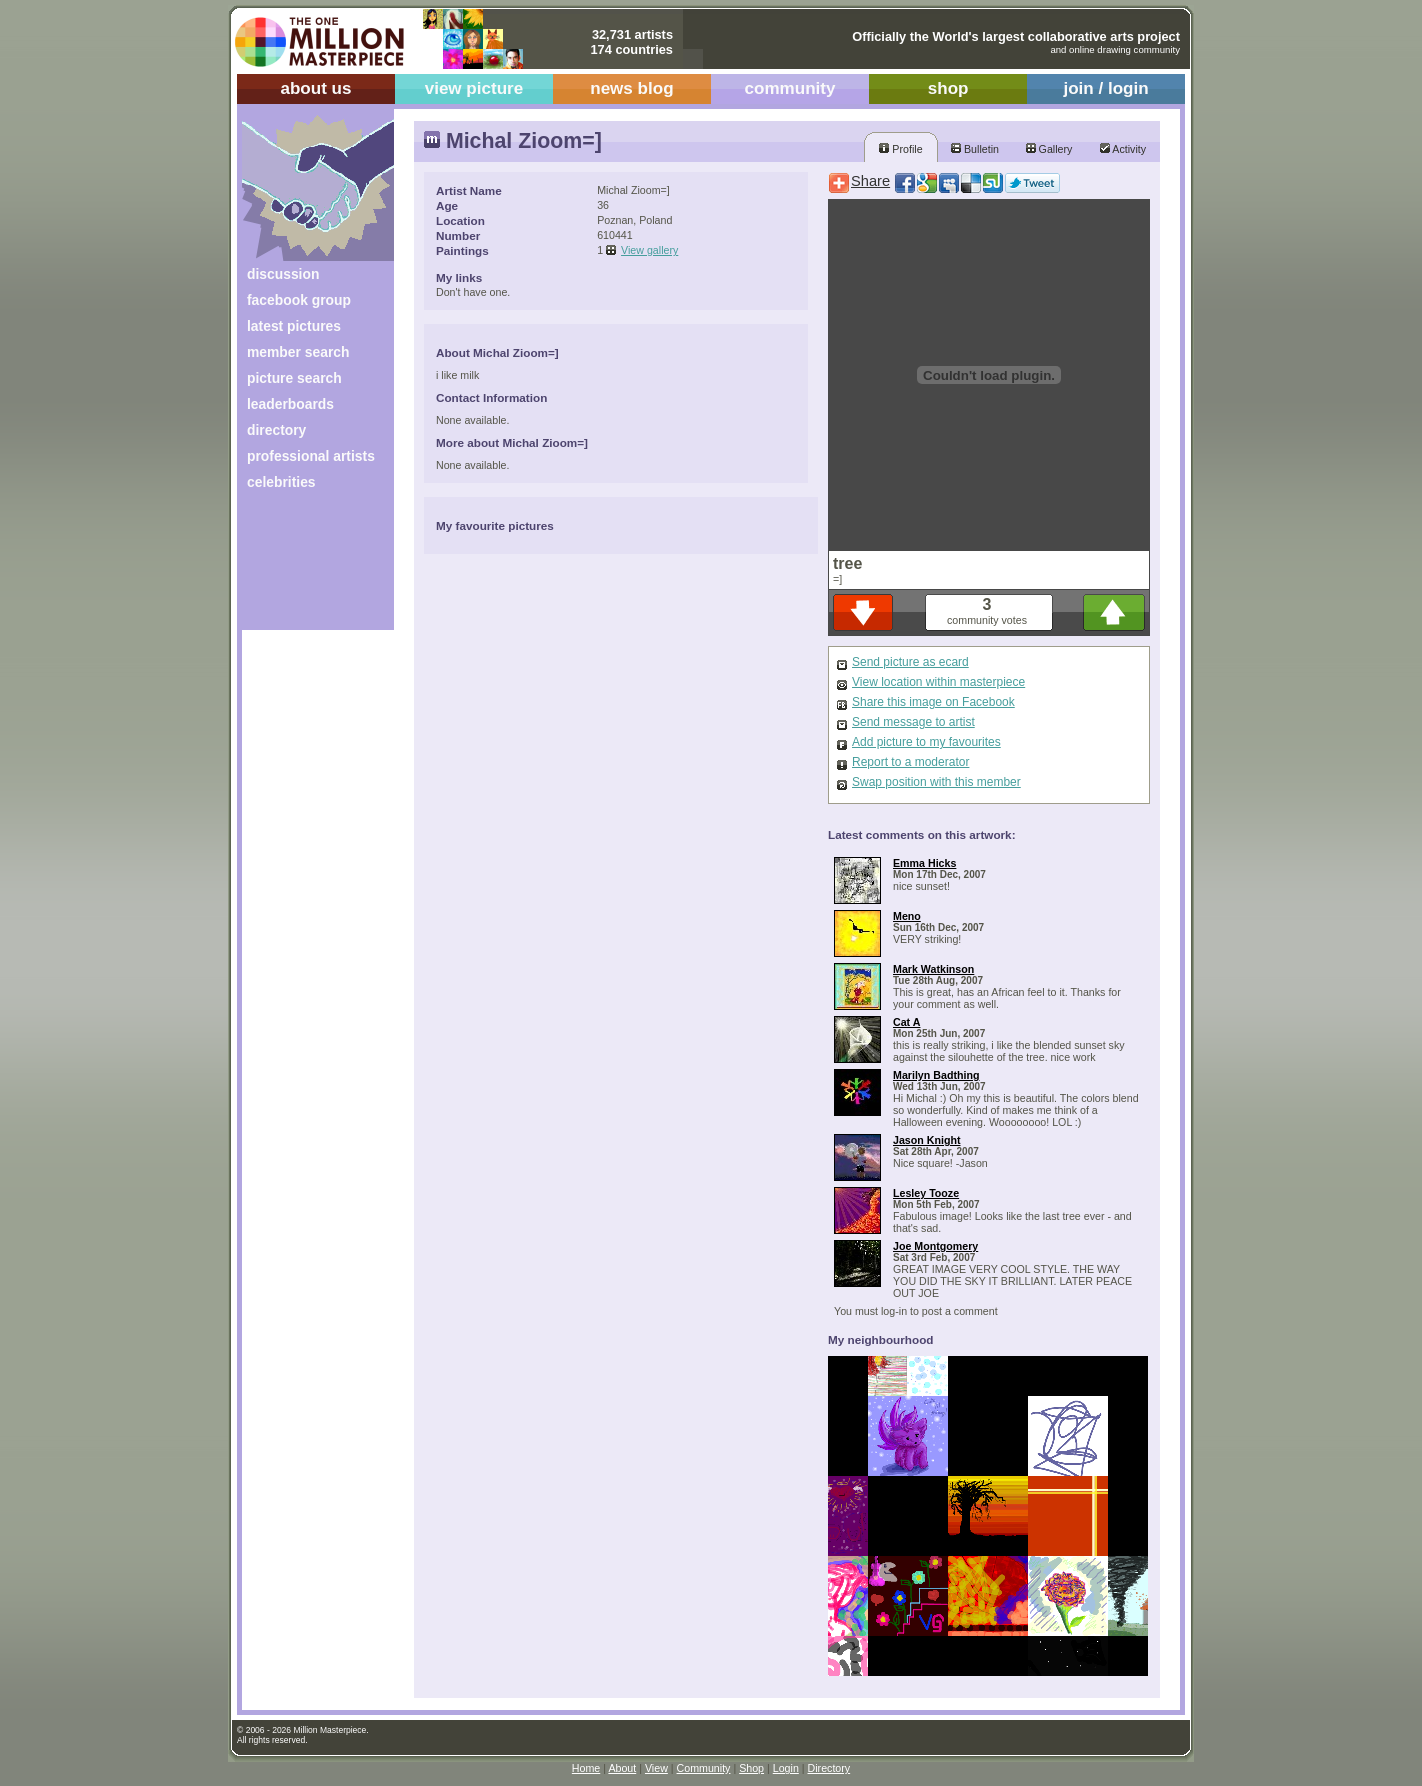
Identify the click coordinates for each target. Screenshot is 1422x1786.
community (790, 88)
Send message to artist (913, 722)
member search (298, 352)
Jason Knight (927, 1140)
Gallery (1049, 149)
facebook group (299, 300)
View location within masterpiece (938, 682)
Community (704, 1768)
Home (586, 1768)
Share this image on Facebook (933, 702)
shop (948, 88)
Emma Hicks (924, 863)
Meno (907, 916)
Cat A (906, 1022)
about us (315, 88)
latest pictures (294, 326)
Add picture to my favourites (926, 742)
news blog (631, 88)
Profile (900, 149)
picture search (294, 378)
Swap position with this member (936, 782)
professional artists (311, 456)
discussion (283, 274)
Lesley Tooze (926, 1193)
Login (786, 1768)
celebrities (281, 482)
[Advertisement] (304, 567)
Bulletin (975, 149)
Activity (1123, 149)
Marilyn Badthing (936, 1075)
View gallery (649, 250)
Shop (751, 1768)
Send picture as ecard (910, 662)
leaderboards (290, 404)
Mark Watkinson (933, 969)
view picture (474, 88)
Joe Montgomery (935, 1246)
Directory (829, 1768)
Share (870, 181)
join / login (1105, 88)
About (622, 1768)
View (656, 1768)
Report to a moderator (910, 762)
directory (276, 430)
